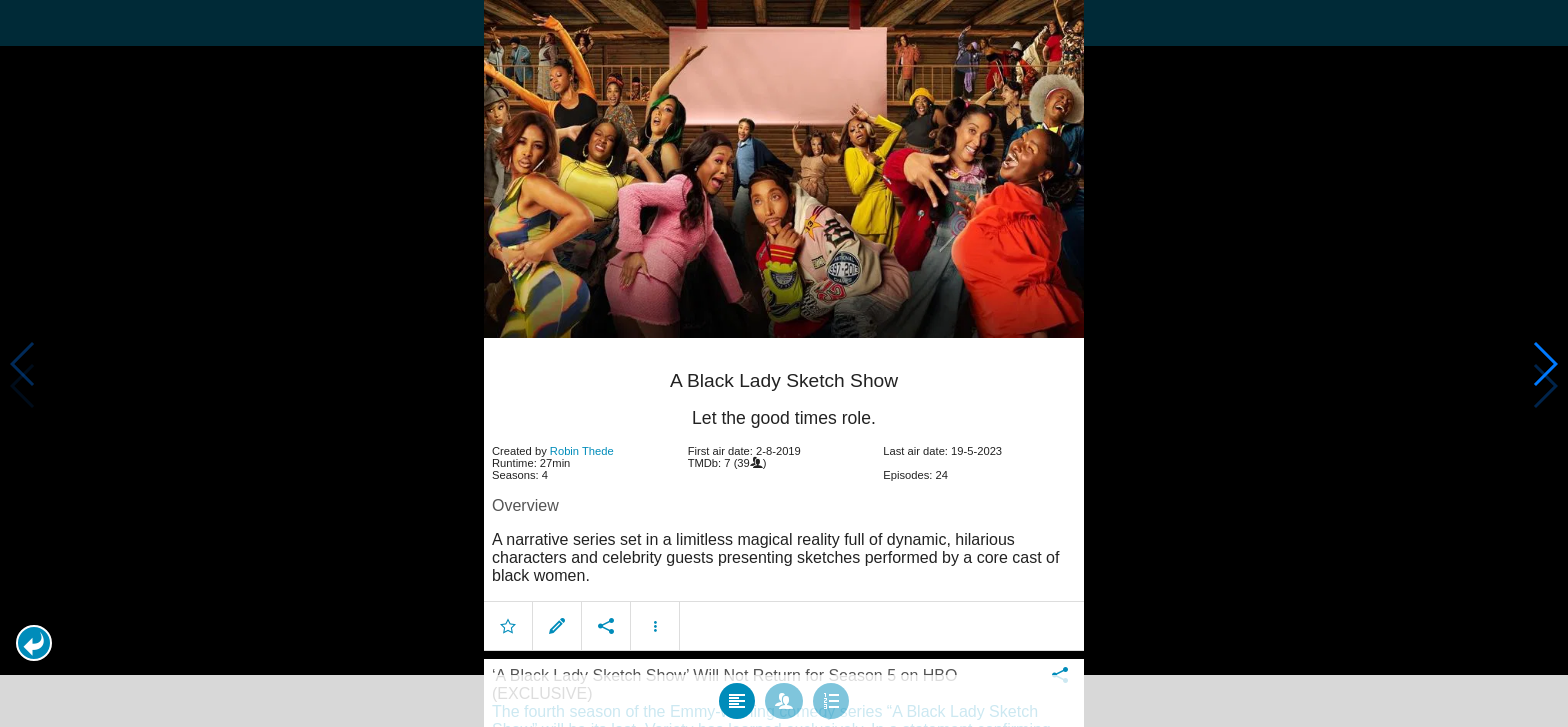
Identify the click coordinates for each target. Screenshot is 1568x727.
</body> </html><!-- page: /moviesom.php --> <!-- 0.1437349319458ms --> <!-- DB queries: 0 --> (784, 363)
